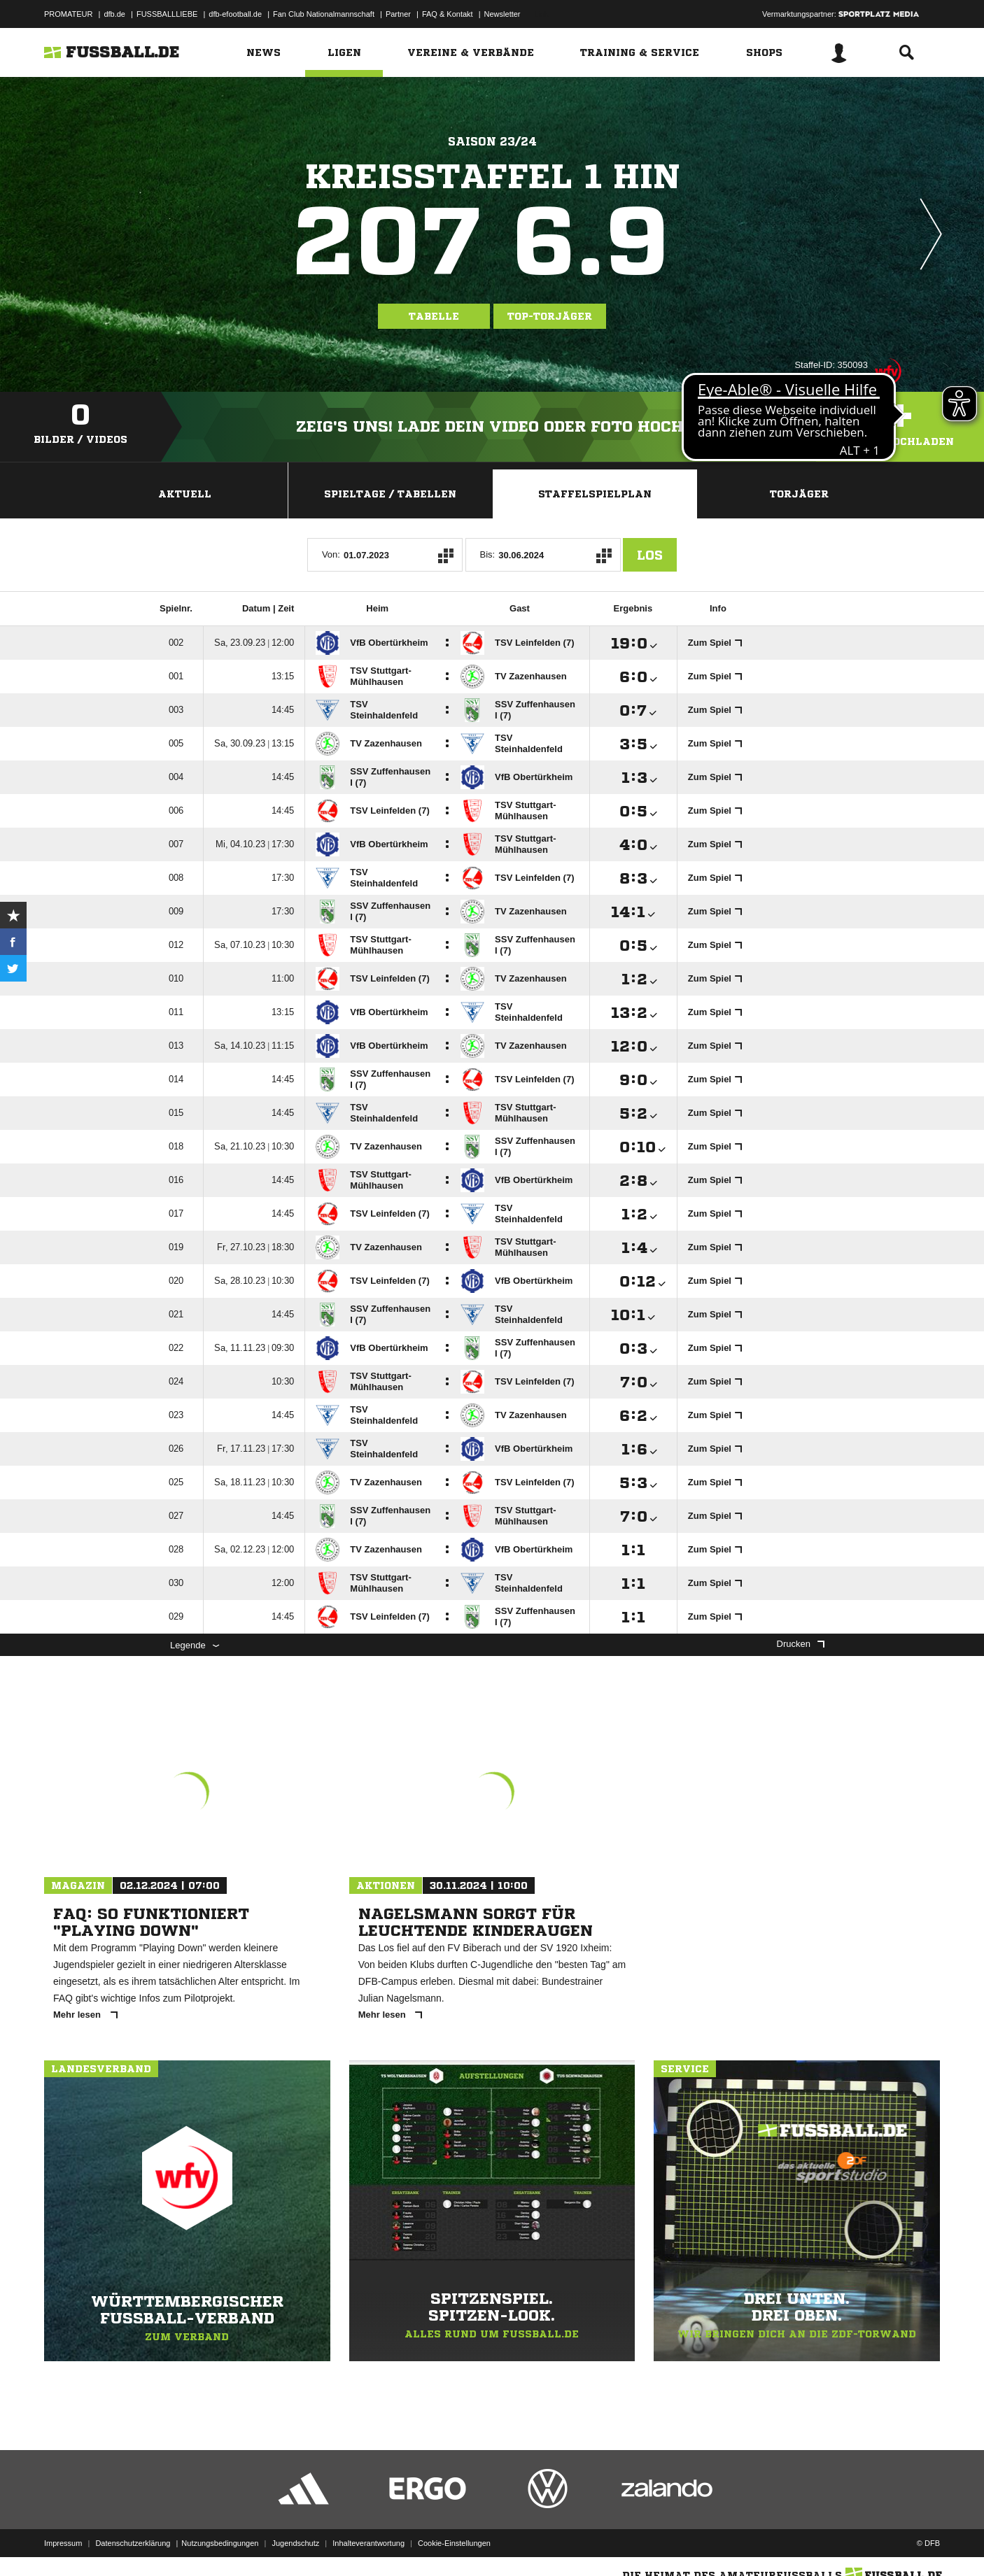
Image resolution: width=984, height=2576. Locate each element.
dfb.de (114, 14)
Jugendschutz (295, 2543)
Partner (398, 14)
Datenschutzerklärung (132, 2543)
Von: (331, 554)
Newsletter (502, 14)
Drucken (800, 1644)
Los (650, 555)
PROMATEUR (68, 14)
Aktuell (184, 494)
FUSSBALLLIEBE (166, 14)
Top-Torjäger (549, 316)
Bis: (487, 554)
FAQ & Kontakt (447, 14)
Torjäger (799, 494)
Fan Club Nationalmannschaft (323, 14)
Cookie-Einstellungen (454, 2543)
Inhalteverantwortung (368, 2543)
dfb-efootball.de (235, 14)
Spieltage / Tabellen (390, 494)
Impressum (63, 2543)
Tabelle (434, 316)
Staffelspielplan (595, 494)
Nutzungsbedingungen (219, 2543)
